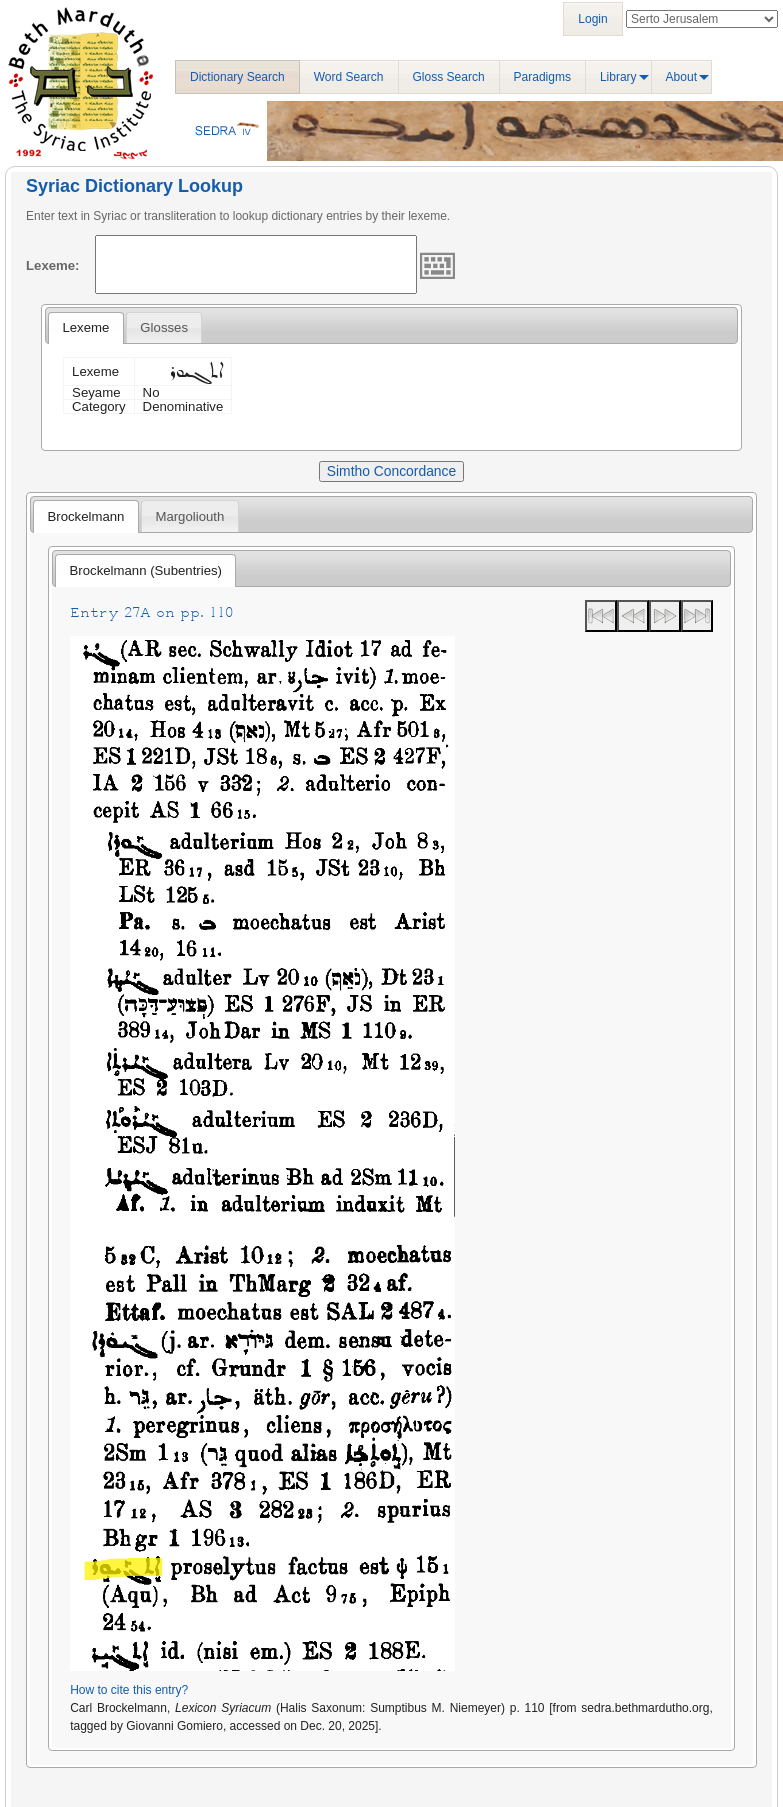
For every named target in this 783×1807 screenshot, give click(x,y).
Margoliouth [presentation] (189, 516)
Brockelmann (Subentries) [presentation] (146, 570)
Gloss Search (449, 77)
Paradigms (542, 77)
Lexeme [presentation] (85, 327)
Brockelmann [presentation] (85, 516)
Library (618, 77)
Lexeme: (53, 265)
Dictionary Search (237, 77)
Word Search (349, 77)
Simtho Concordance (391, 471)
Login (592, 19)
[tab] (85, 328)
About (681, 77)
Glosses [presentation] (164, 327)
